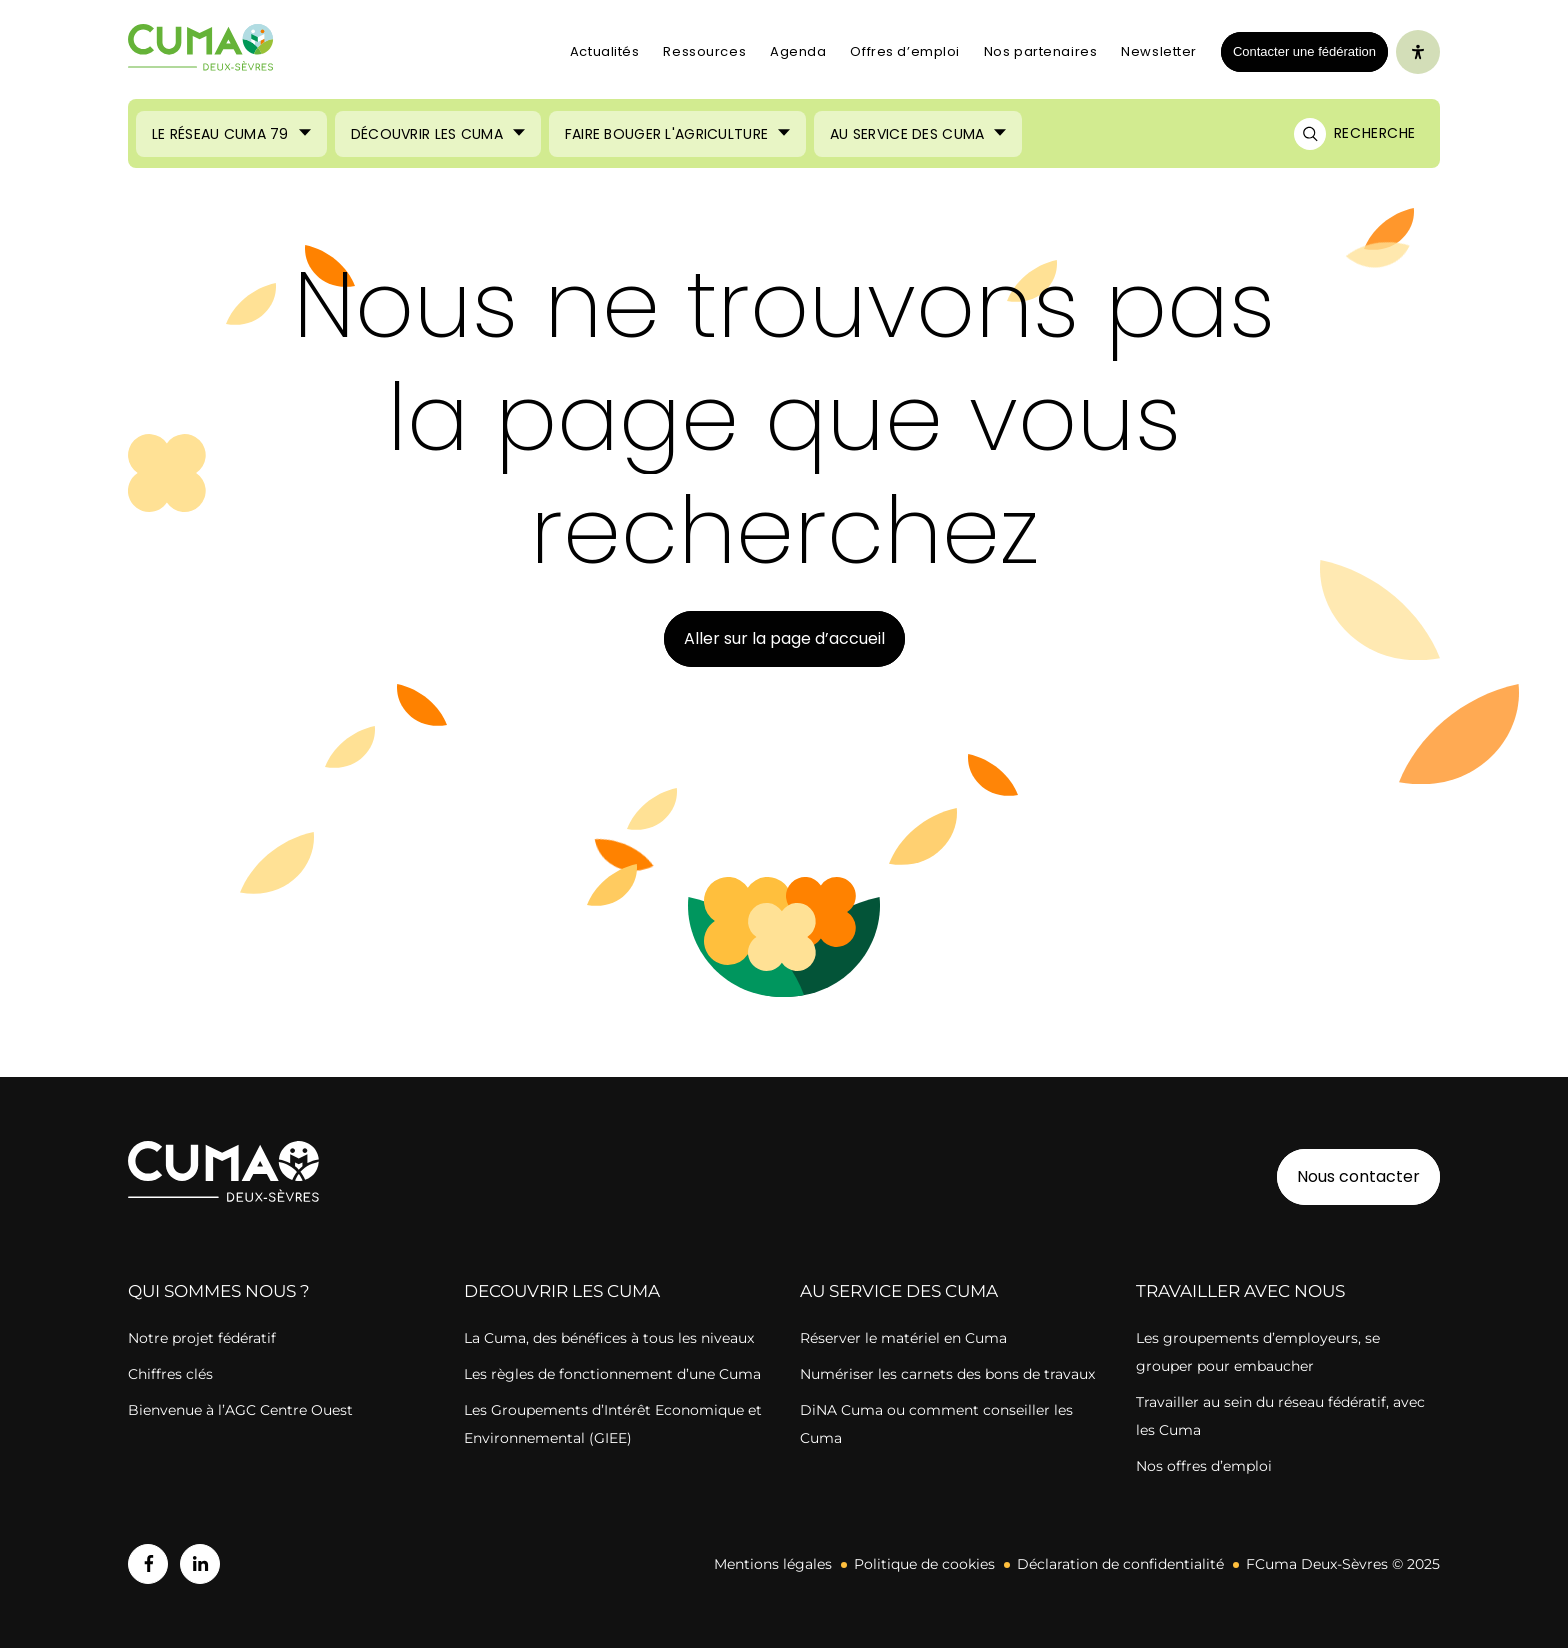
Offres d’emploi (904, 51)
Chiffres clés (170, 1374)
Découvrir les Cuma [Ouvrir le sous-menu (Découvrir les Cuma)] (427, 134)
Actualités (605, 51)
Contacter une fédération (1298, 51)
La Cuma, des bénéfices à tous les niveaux (609, 1338)
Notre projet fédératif (202, 1338)
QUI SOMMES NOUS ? (219, 1291)
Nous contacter (1358, 1176)
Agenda (798, 51)
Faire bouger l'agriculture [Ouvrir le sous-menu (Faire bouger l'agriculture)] (666, 134)
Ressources (704, 51)
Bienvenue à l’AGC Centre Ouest (240, 1410)
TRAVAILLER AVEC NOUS (1240, 1291)
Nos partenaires (1040, 51)
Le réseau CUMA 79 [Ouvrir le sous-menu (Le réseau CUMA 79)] (220, 134)
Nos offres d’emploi (1204, 1466)
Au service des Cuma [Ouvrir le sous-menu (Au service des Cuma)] (907, 134)
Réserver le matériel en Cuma (903, 1338)
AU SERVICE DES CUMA (899, 1291)
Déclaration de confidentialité (1120, 1564)
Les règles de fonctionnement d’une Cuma (612, 1374)
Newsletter (1159, 51)
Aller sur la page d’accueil (784, 638)
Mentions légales (773, 1564)
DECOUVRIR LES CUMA (562, 1291)
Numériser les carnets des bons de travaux (947, 1374)
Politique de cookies (924, 1564)
